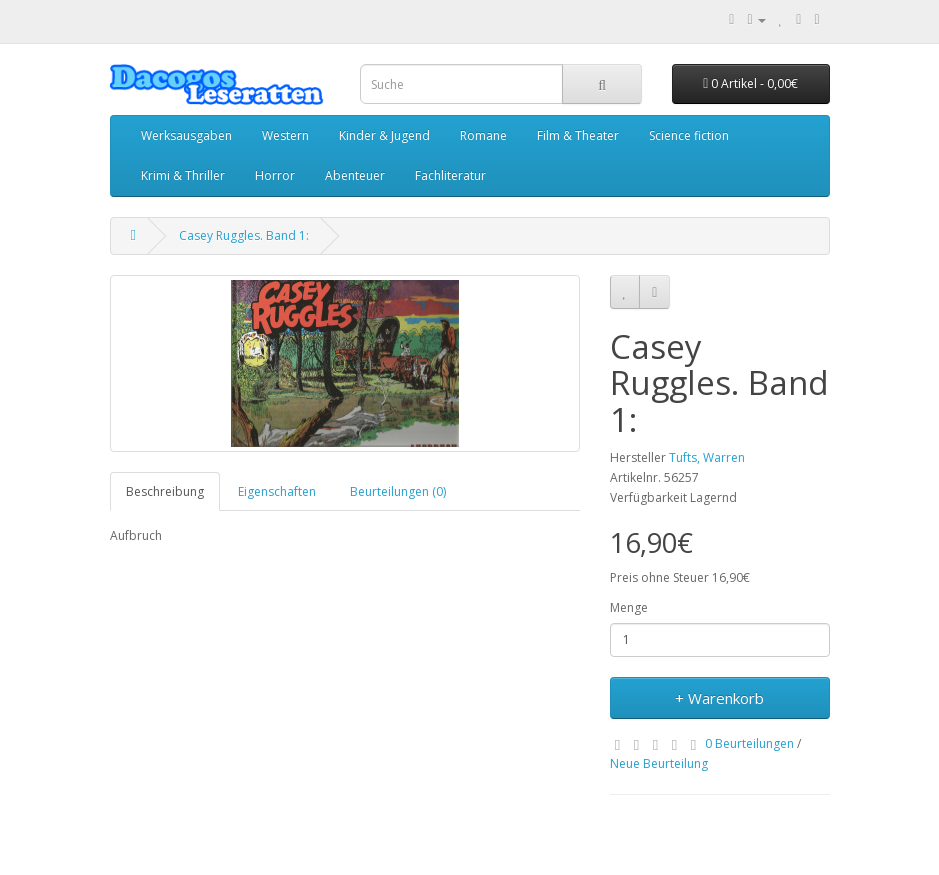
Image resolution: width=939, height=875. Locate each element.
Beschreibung (165, 491)
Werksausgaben (186, 135)
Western (285, 135)
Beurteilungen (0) (398, 491)
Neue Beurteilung (659, 763)
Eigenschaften (277, 491)
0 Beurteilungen (749, 743)
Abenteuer (355, 175)
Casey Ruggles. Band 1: (244, 235)
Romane (483, 135)
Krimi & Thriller (183, 175)
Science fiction (689, 135)
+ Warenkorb (719, 698)
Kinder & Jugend (384, 135)
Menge (629, 607)
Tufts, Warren (707, 457)
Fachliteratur (450, 175)
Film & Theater (578, 135)
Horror (275, 175)
